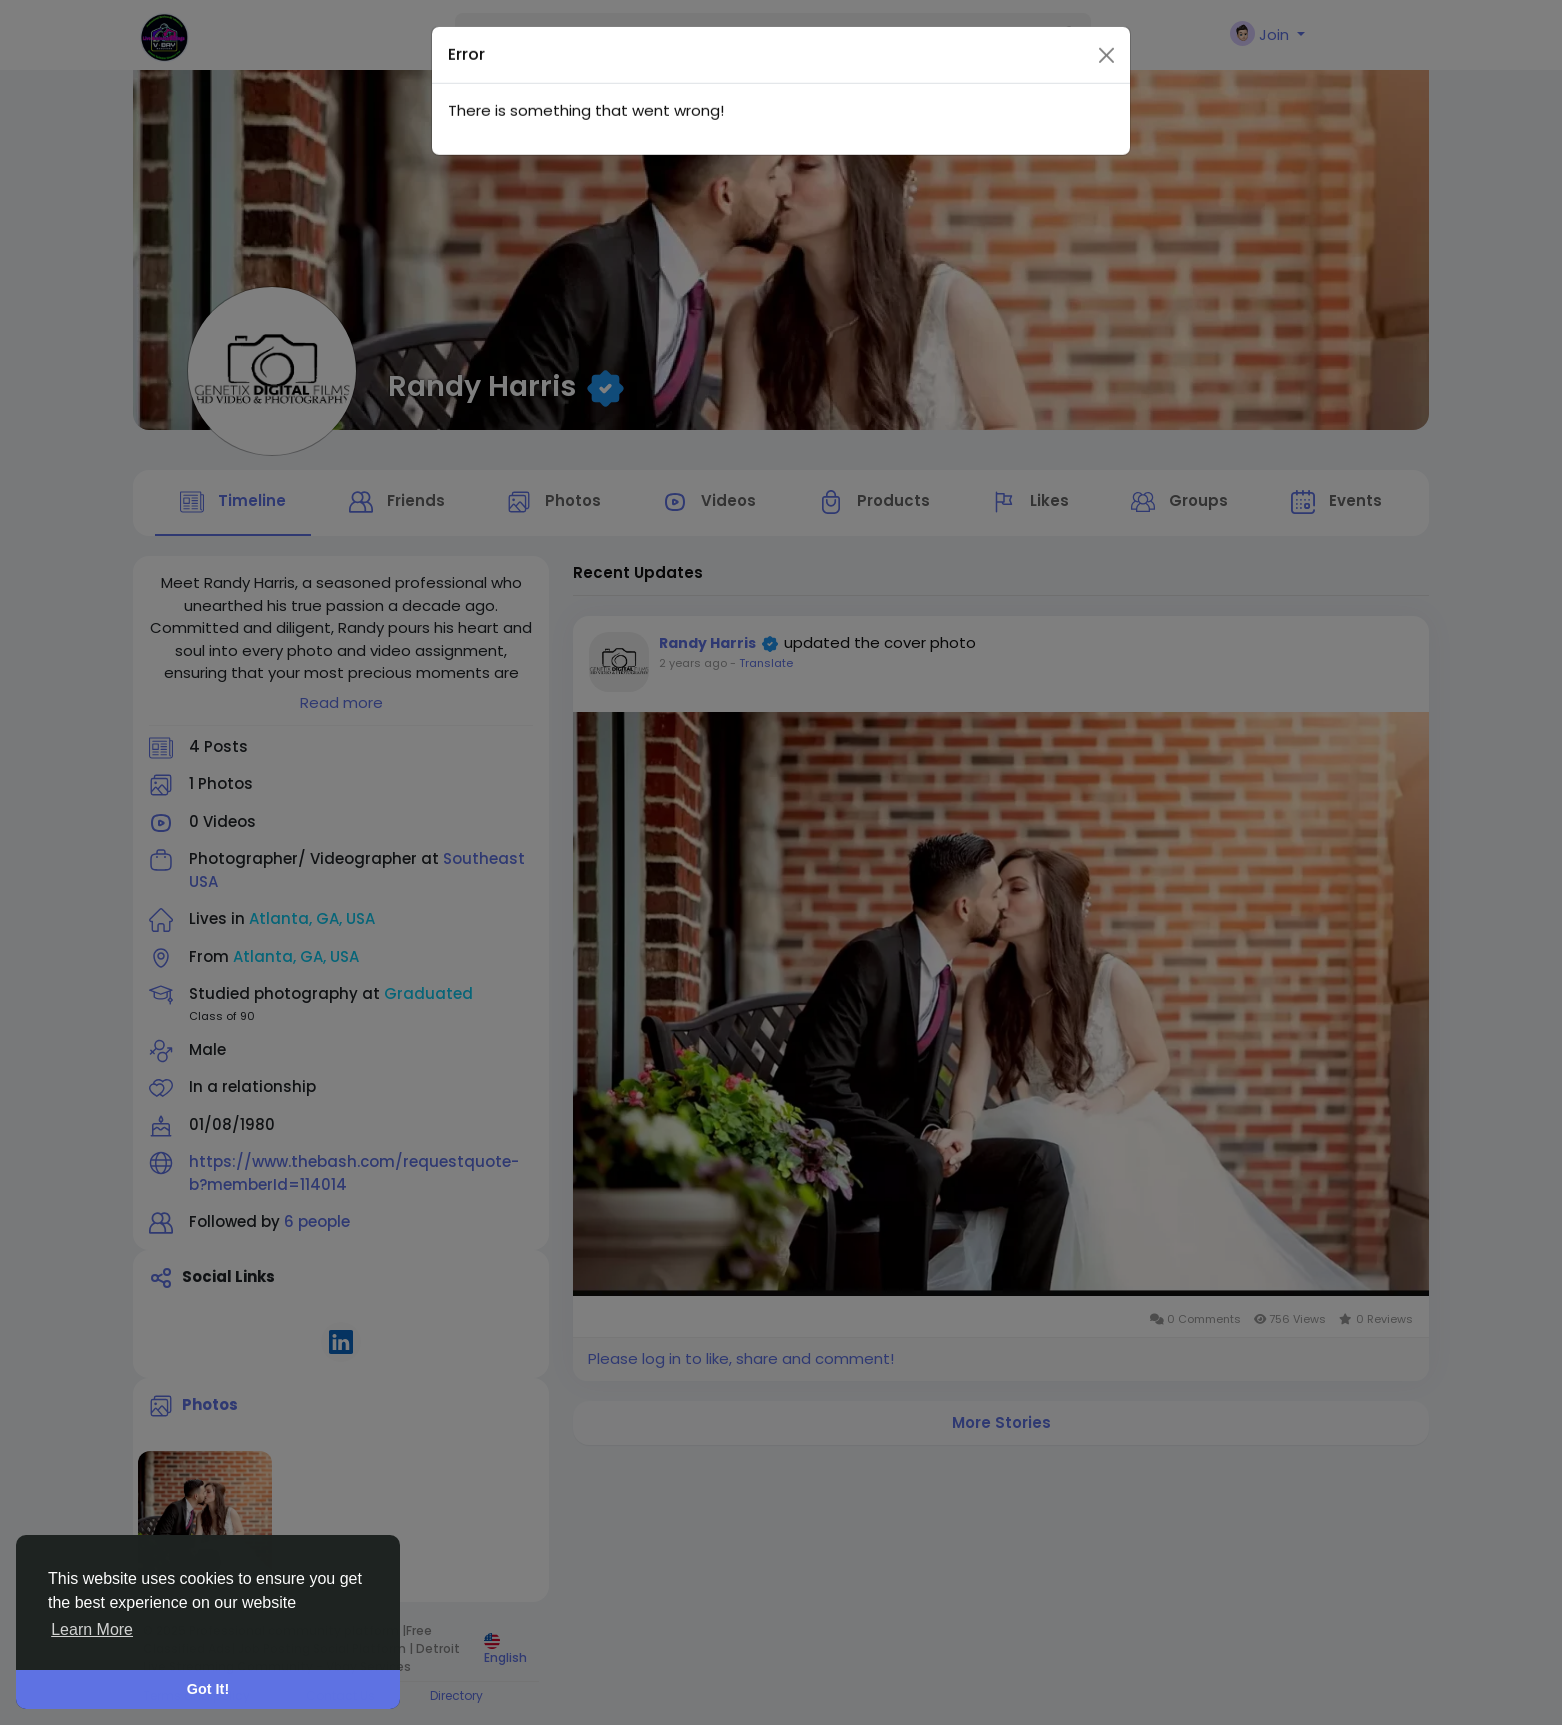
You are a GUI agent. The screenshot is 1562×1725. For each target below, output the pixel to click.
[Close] (1106, 15)
